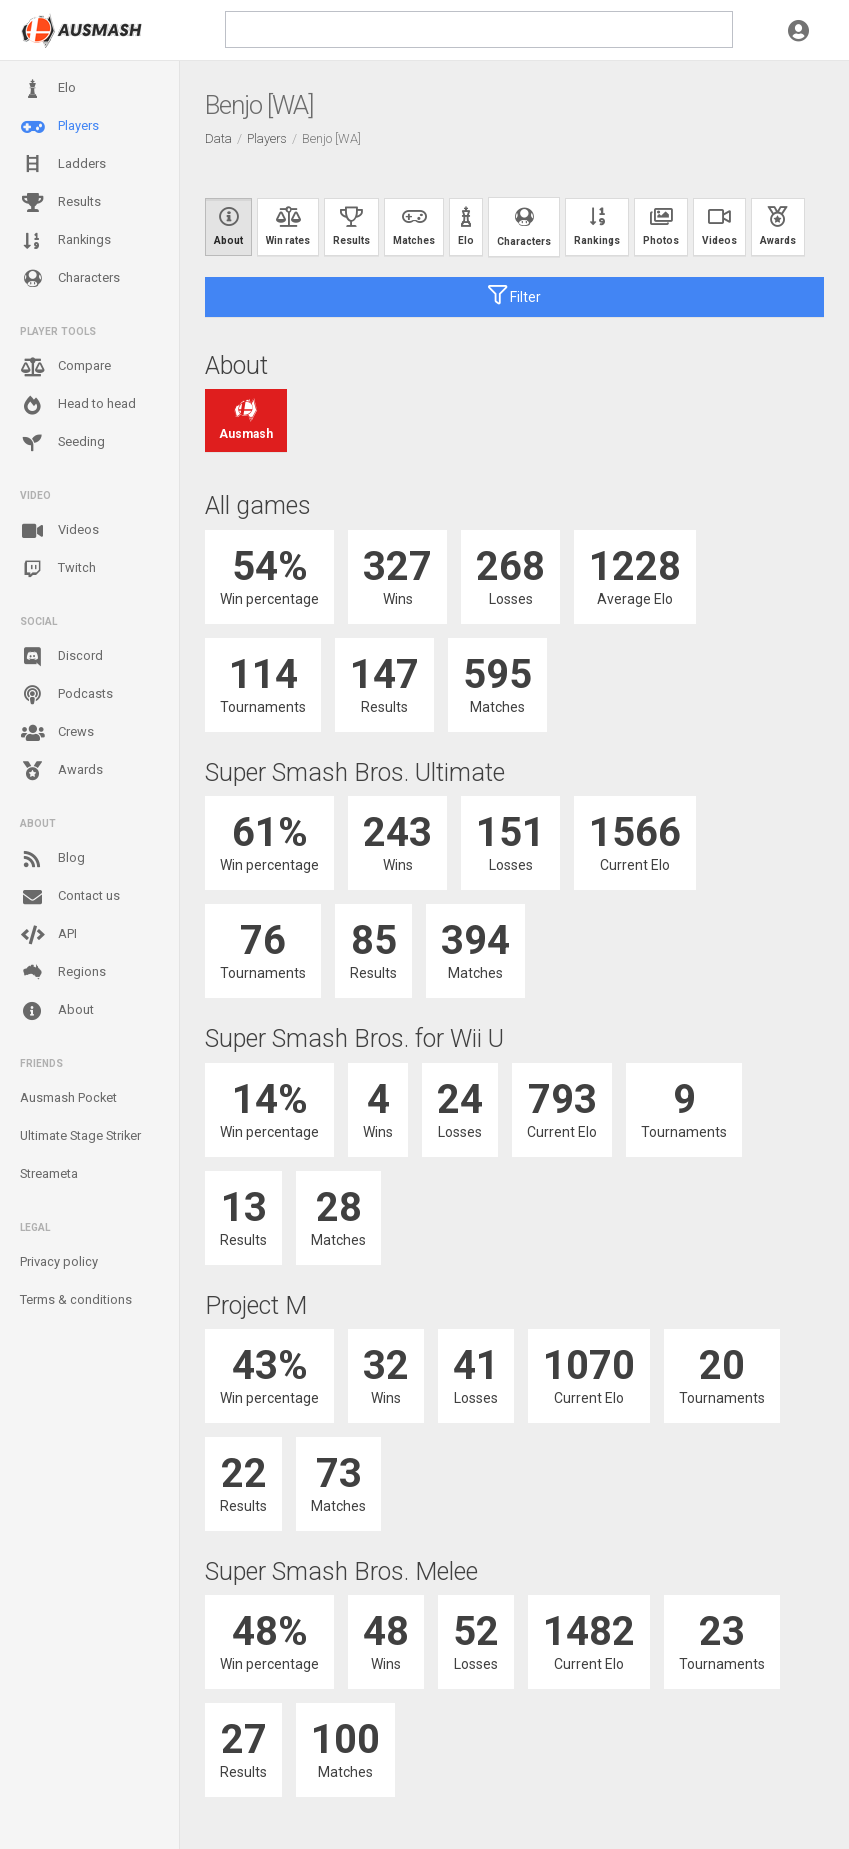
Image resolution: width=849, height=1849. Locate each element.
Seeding (62, 443)
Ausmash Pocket (68, 1097)
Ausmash (246, 420)
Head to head (78, 405)
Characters (70, 278)
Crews (57, 733)
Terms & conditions (76, 1299)
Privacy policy (59, 1261)
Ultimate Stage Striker (80, 1135)
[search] (479, 29)
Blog (52, 859)
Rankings (65, 241)
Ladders (63, 164)
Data (218, 138)
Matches (414, 226)
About (57, 1011)
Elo (48, 89)
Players (59, 127)
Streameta (49, 1173)
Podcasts (66, 695)
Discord (61, 657)
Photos (661, 226)
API (48, 935)
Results (60, 203)
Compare (65, 367)
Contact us (70, 897)
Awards (61, 771)
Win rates (288, 226)
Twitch (58, 569)
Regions (63, 972)
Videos (59, 531)
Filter (514, 295)
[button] (798, 30)
